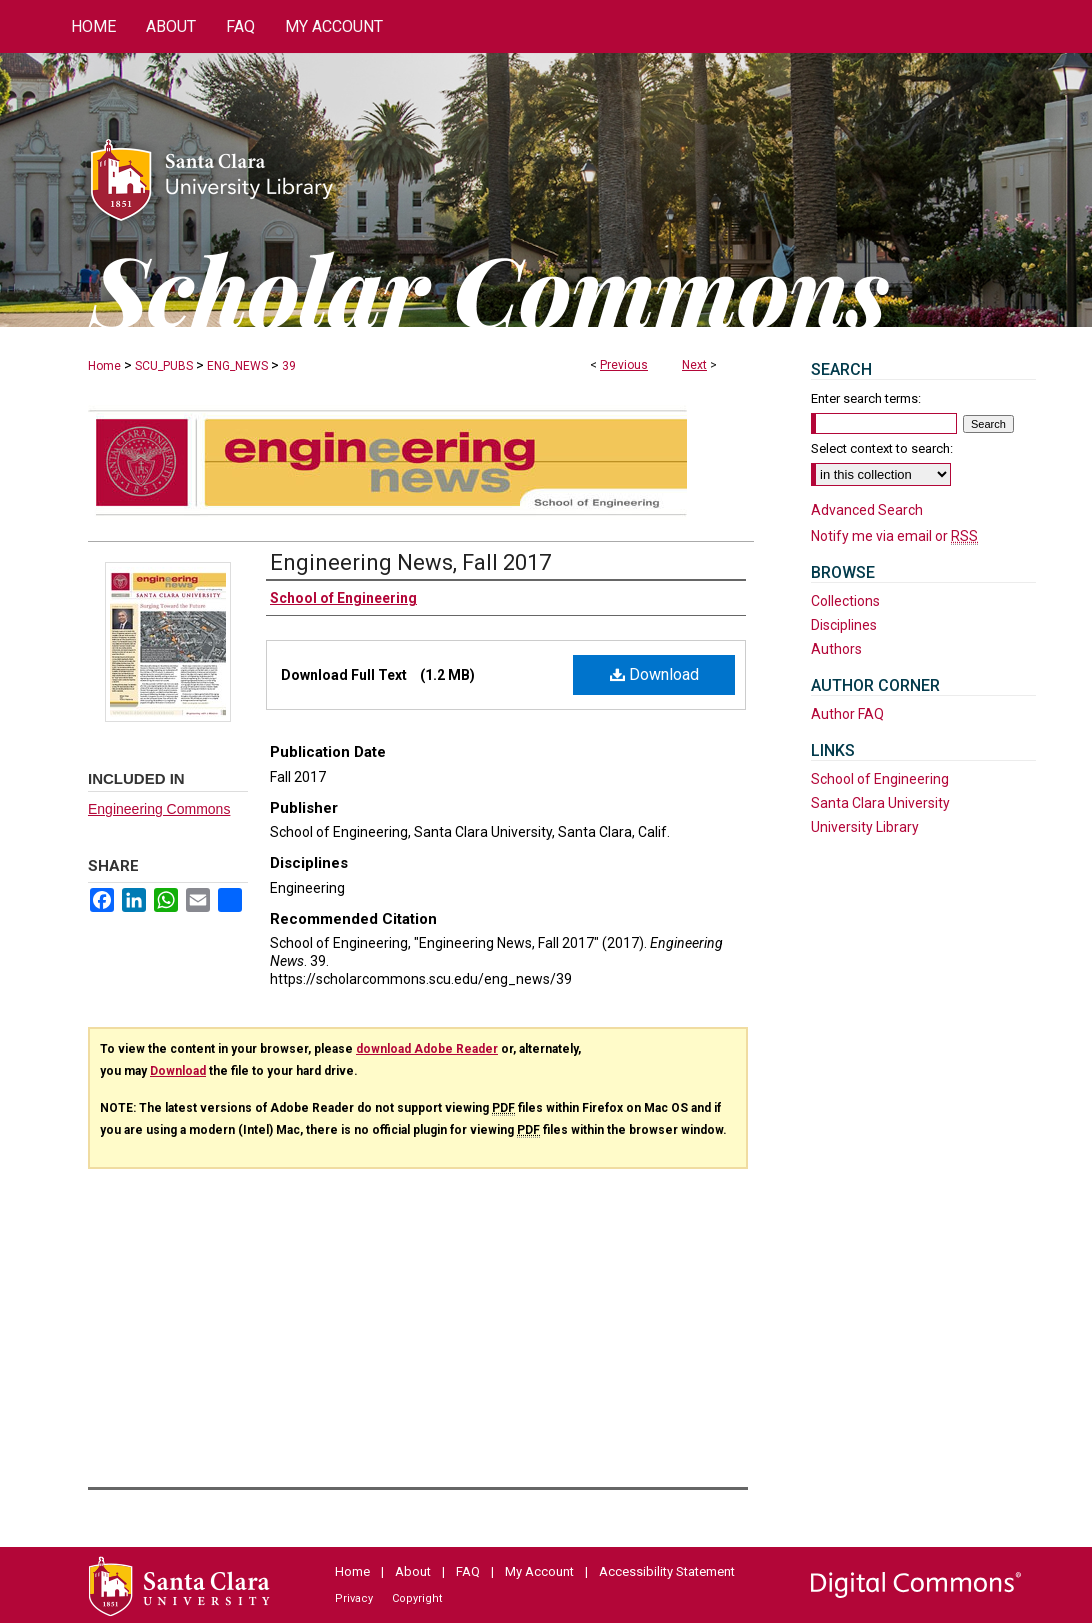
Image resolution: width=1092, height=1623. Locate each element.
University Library (865, 827)
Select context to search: (882, 448)
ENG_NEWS (237, 366)
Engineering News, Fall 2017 (410, 562)
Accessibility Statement (667, 1571)
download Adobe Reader (427, 1049)
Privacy (354, 1598)
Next (694, 365)
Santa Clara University (880, 803)
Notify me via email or (894, 536)
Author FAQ (847, 714)
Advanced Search (867, 510)
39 (289, 366)
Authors (836, 649)
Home (104, 366)
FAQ (468, 1571)
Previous (624, 365)
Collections (845, 601)
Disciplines (844, 625)
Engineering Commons (159, 809)
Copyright (417, 1598)
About (413, 1571)
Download (654, 674)
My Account (539, 1571)
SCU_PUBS (164, 366)
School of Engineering (880, 779)
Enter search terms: (866, 398)
